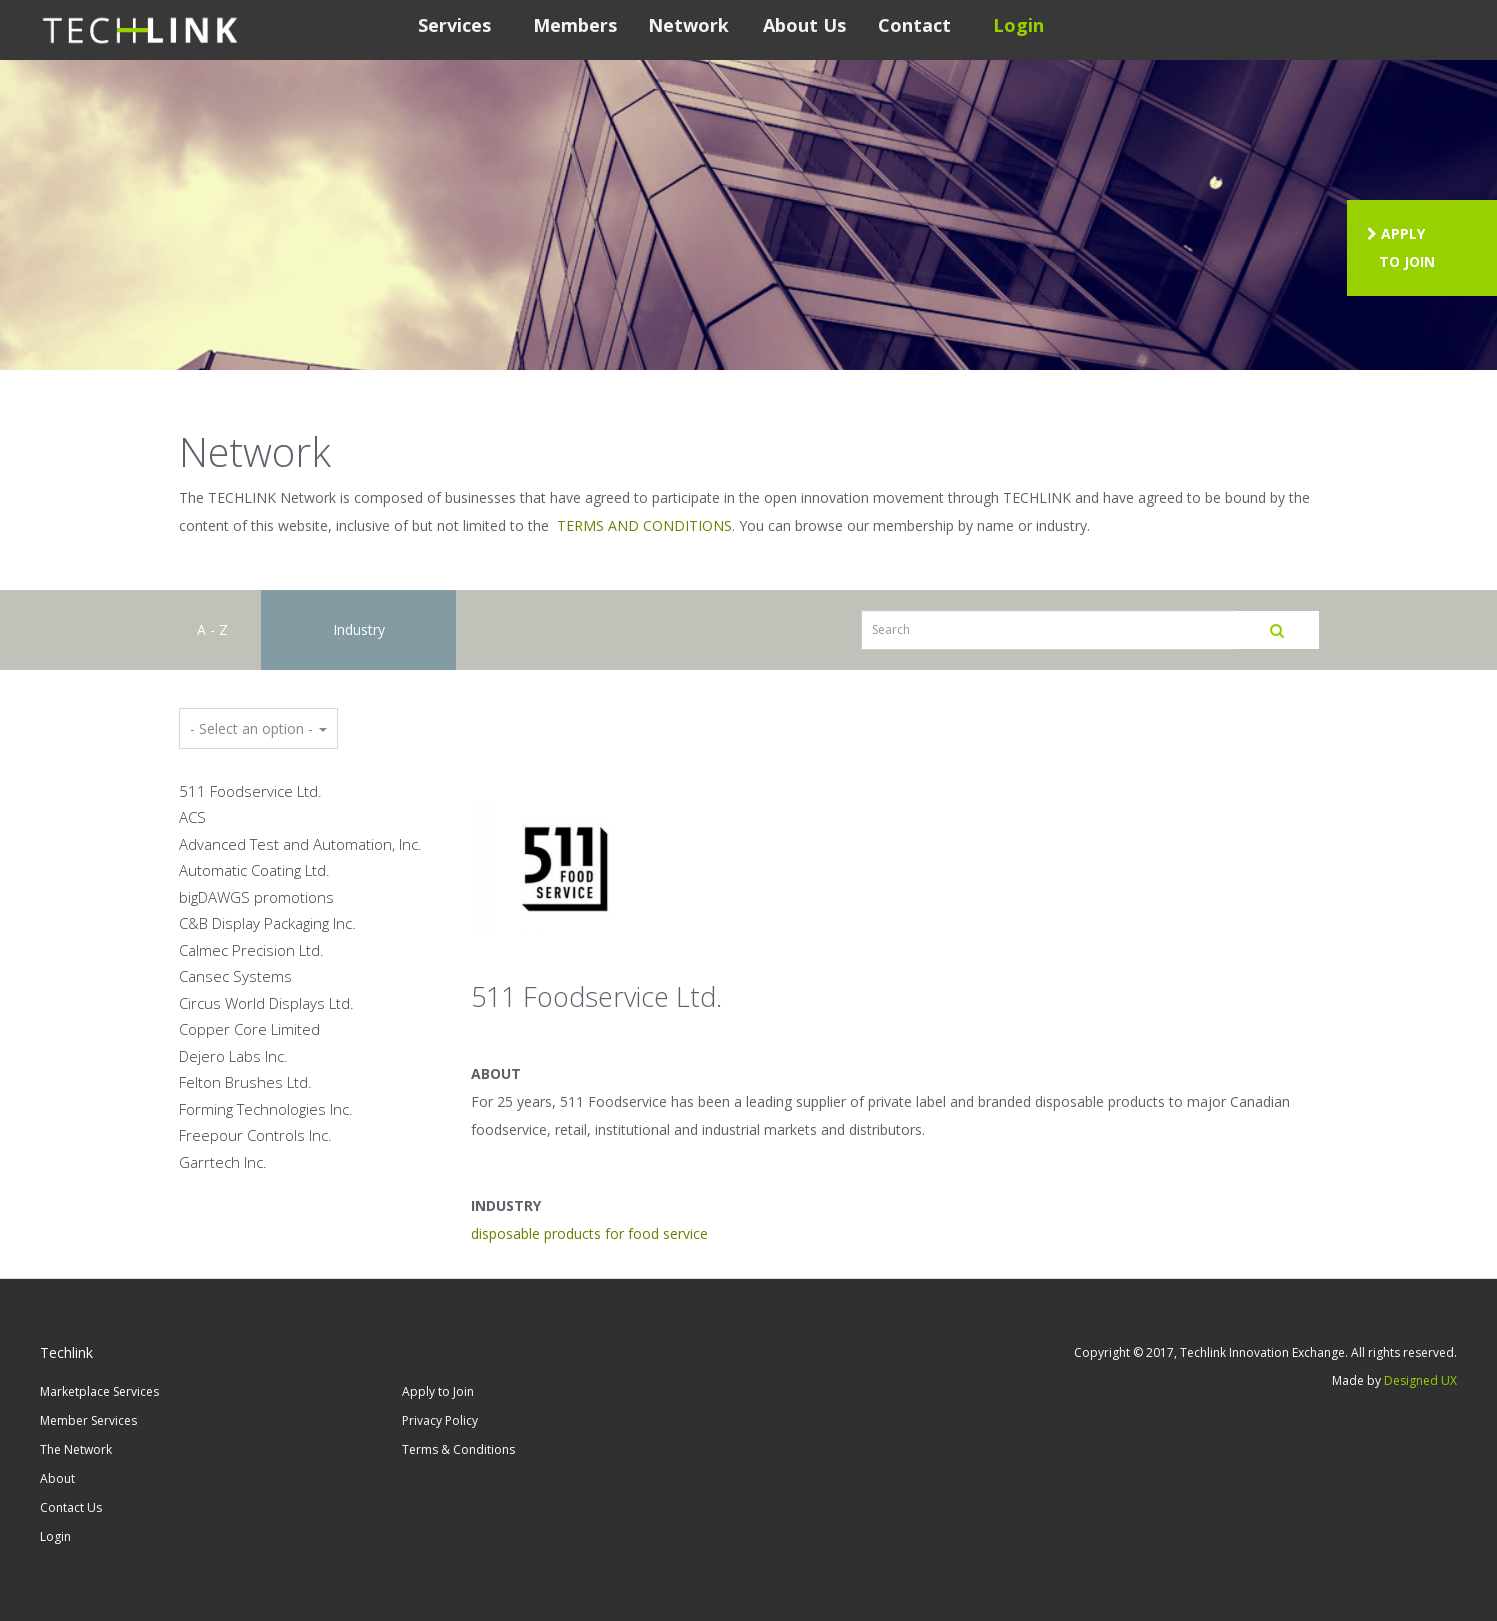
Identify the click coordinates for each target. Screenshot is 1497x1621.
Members (575, 25)
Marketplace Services (99, 1391)
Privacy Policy (440, 1420)
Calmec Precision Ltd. (251, 950)
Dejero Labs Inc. (233, 1056)
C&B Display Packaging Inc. (267, 923)
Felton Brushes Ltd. (245, 1082)
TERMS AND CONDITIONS (644, 525)
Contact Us (71, 1507)
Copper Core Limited (249, 1029)
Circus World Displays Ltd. (266, 1003)
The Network (76, 1449)
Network (688, 25)
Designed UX (1420, 1380)
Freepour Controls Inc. (255, 1135)
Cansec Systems (235, 976)
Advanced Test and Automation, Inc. (300, 844)
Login (1018, 25)
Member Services (88, 1420)
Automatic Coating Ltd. (254, 870)
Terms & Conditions (458, 1449)
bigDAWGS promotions (256, 897)
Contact (914, 25)
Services (454, 25)
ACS (192, 817)
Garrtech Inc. (223, 1162)
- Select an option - (258, 728)
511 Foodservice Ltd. (250, 791)
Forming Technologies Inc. (266, 1109)
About (57, 1478)
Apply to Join (438, 1391)
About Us (804, 25)
